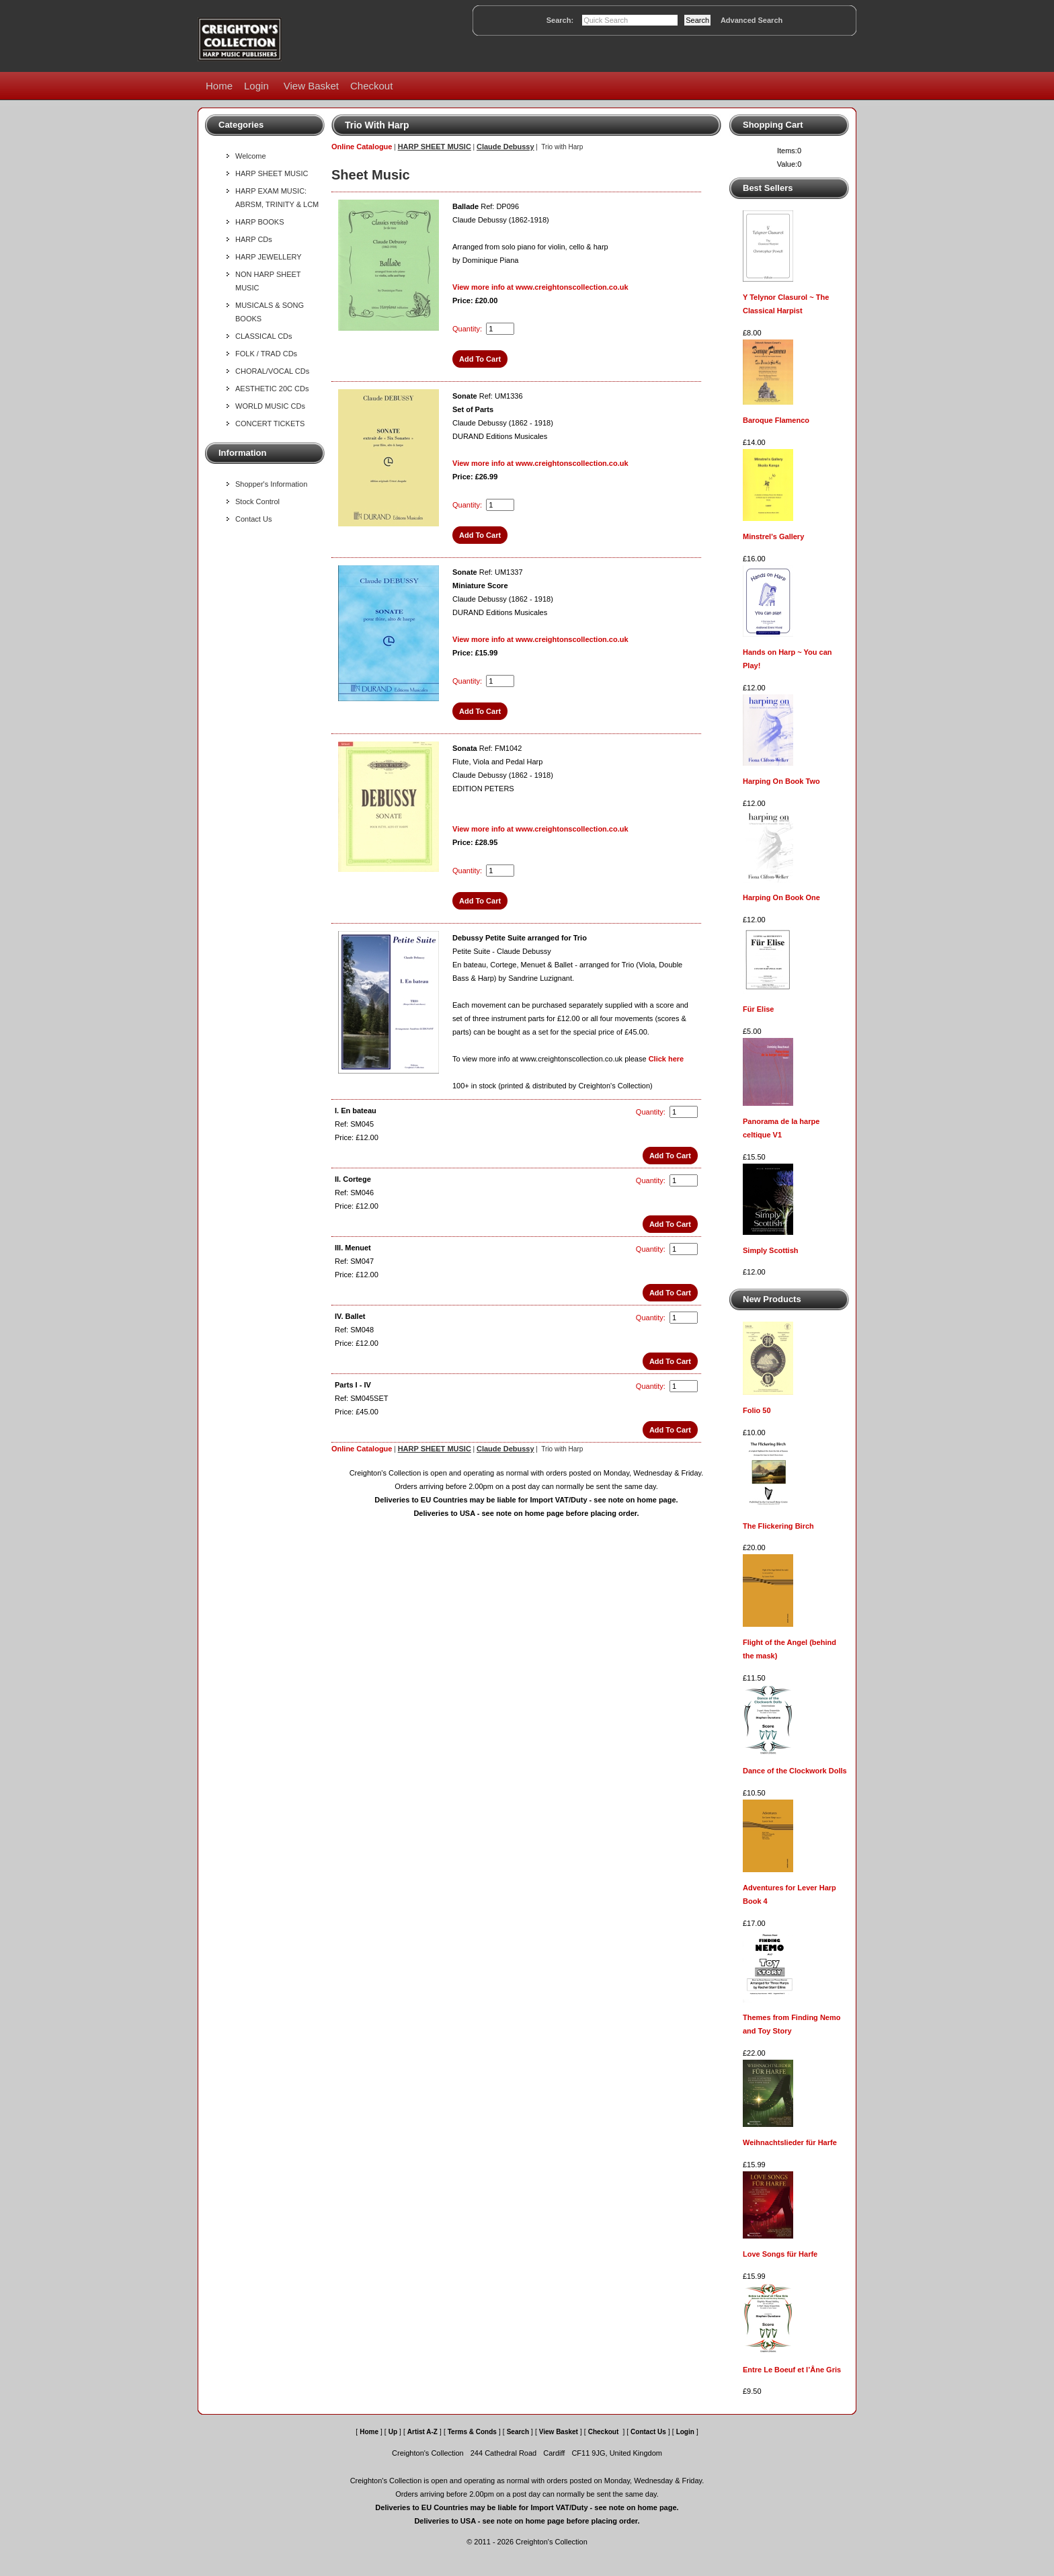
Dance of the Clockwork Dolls (795, 1771)
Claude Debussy (505, 147)
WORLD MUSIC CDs (270, 406)
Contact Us (253, 519)
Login (256, 85)
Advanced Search (751, 20)
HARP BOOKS (259, 222)
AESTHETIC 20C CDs (272, 389)
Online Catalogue (361, 147)
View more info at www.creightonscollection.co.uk (540, 287)
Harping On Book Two (781, 781)
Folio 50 (757, 1410)
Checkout (371, 85)
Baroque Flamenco (776, 420)
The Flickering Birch (778, 1526)
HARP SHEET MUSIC (271, 173)
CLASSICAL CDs (263, 336)
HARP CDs (253, 239)
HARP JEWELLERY (268, 257)
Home (219, 85)
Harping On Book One (781, 897)
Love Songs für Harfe (780, 2254)
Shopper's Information (271, 484)
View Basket (311, 85)
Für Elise (758, 1009)
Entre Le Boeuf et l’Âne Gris (792, 2370)
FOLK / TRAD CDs (266, 354)
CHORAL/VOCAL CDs (272, 371)
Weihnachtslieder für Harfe (790, 2142)
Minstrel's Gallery (773, 536)
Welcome (250, 156)
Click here (666, 1059)
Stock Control (257, 501)
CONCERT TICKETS (270, 423)
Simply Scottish (771, 1250)
